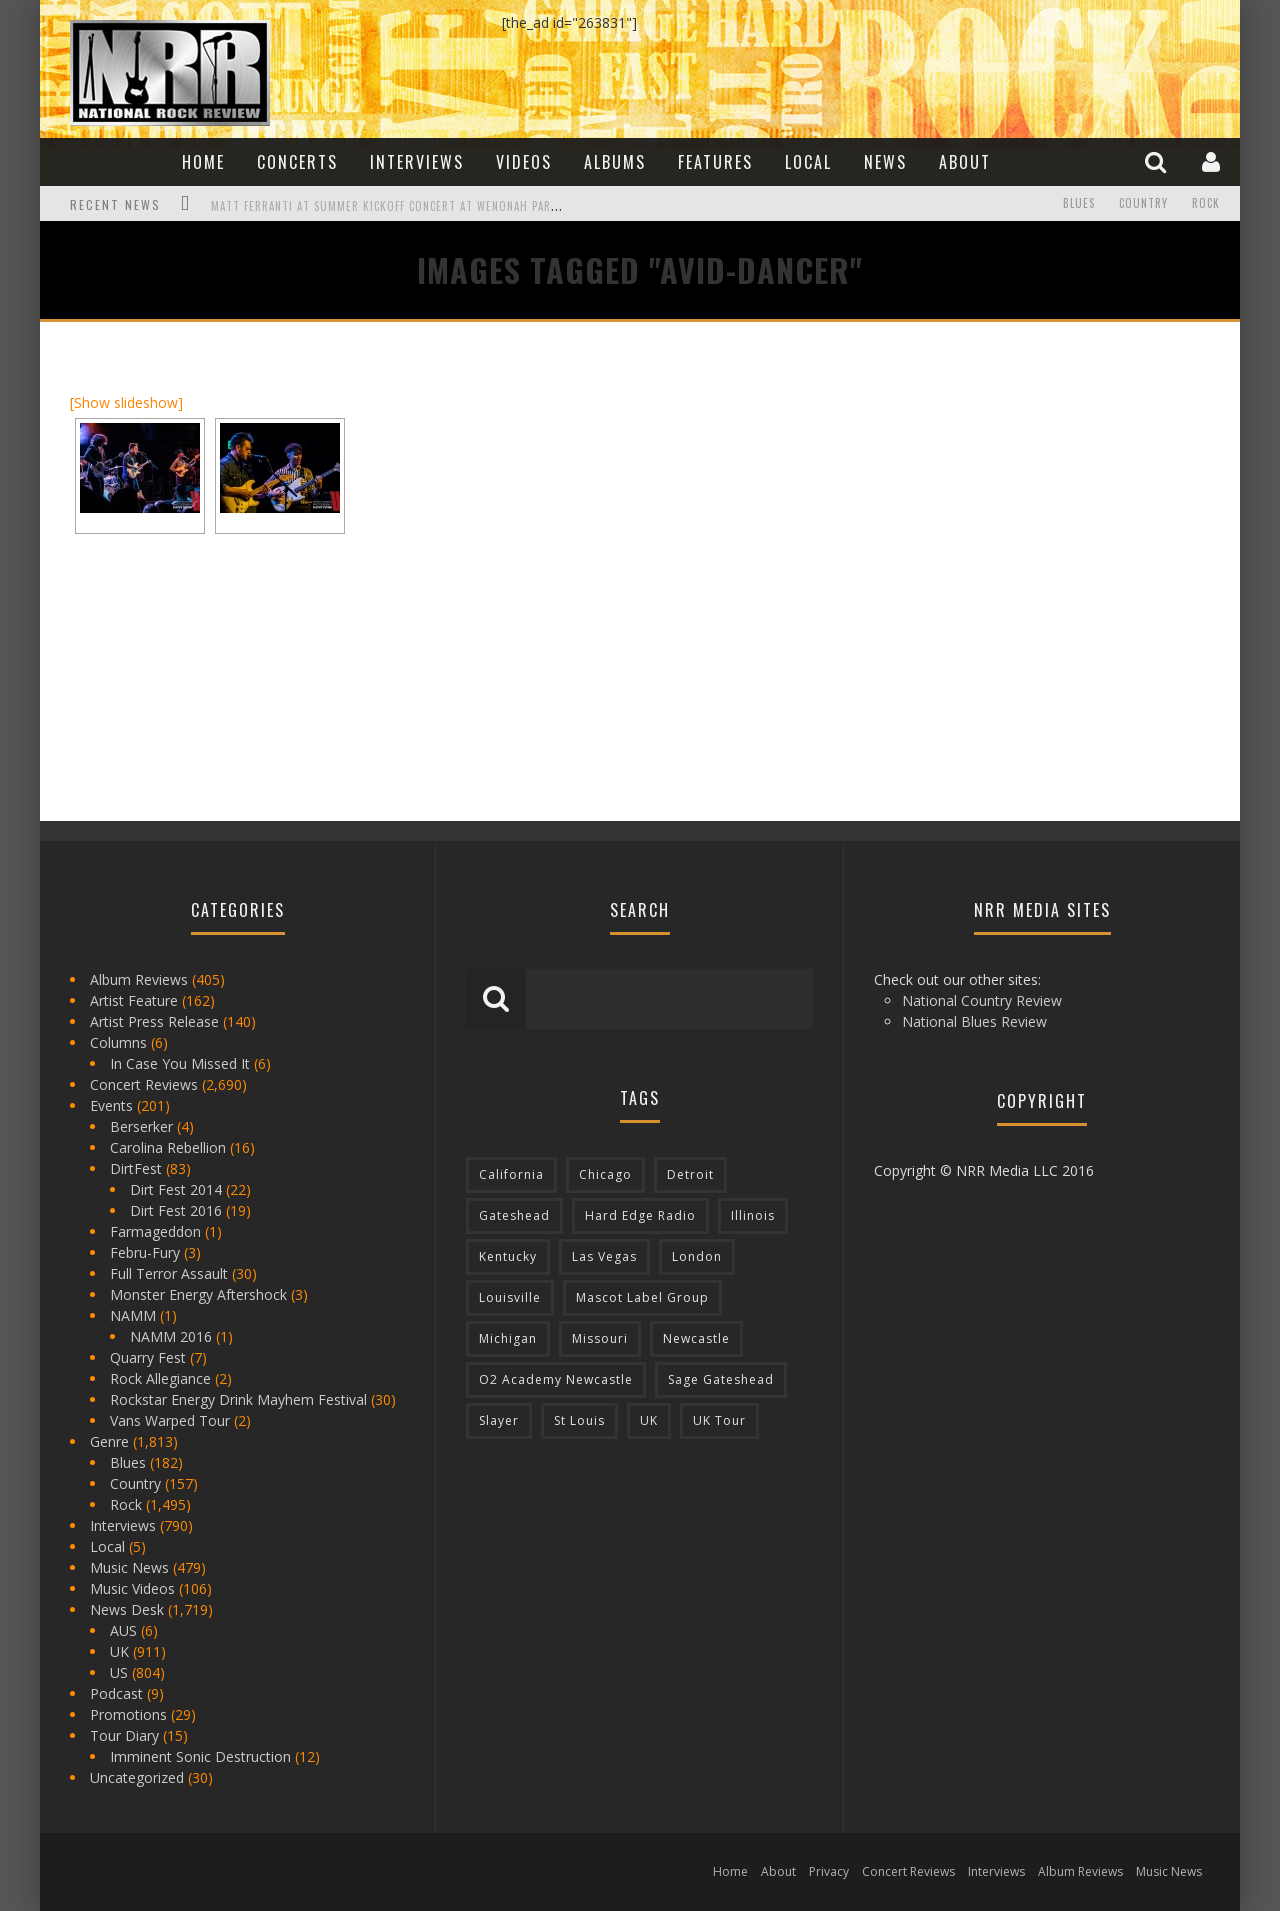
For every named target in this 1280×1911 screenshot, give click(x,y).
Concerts (297, 162)
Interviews (417, 162)
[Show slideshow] (126, 402)
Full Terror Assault (169, 1273)
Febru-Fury (145, 1252)
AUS (123, 1630)
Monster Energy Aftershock (198, 1294)
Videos (524, 162)
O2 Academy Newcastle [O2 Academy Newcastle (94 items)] (556, 1379)
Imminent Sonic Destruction (200, 1756)
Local (808, 162)
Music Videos (132, 1588)
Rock (1206, 204)
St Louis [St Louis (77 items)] (579, 1420)
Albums (615, 162)
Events (111, 1105)
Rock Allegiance (160, 1378)
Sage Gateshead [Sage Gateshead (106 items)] (721, 1379)
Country (1143, 204)
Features (715, 162)
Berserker (141, 1126)
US (119, 1672)
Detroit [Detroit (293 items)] (690, 1174)
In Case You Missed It (180, 1063)
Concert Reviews (144, 1084)
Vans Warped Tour (170, 1420)
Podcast (116, 1693)
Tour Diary (124, 1735)
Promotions (128, 1714)
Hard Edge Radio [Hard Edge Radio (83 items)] (640, 1215)
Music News (129, 1567)
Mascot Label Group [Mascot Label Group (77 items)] (642, 1297)
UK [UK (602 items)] (649, 1420)
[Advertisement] (1000, 477)
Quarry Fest (148, 1357)
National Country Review (982, 1000)
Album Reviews (139, 979)
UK (119, 1651)
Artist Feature (134, 1000)
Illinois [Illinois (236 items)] (753, 1215)
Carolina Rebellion (168, 1147)
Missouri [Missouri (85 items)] (600, 1338)
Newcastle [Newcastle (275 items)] (696, 1338)
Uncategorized (137, 1777)
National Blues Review (974, 1021)
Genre (109, 1441)
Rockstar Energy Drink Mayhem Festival (238, 1399)
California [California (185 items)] (511, 1174)
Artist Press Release (154, 1021)
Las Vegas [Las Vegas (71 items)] (604, 1256)
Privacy (829, 1871)
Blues (1079, 204)
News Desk (127, 1609)
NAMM (133, 1315)
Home (203, 162)
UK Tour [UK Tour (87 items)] (719, 1420)
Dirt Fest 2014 (176, 1189)
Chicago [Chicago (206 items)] (605, 1174)
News (885, 162)
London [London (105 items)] (697, 1256)
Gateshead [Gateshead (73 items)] (514, 1215)
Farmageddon (155, 1231)
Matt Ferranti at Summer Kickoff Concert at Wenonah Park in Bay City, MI (427, 206)
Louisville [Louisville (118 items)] (510, 1297)
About (965, 162)
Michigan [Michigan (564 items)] (508, 1338)
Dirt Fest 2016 (176, 1210)
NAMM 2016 (171, 1336)
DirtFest (136, 1168)
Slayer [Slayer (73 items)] (499, 1420)
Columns (118, 1042)
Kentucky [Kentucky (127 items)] (508, 1256)
